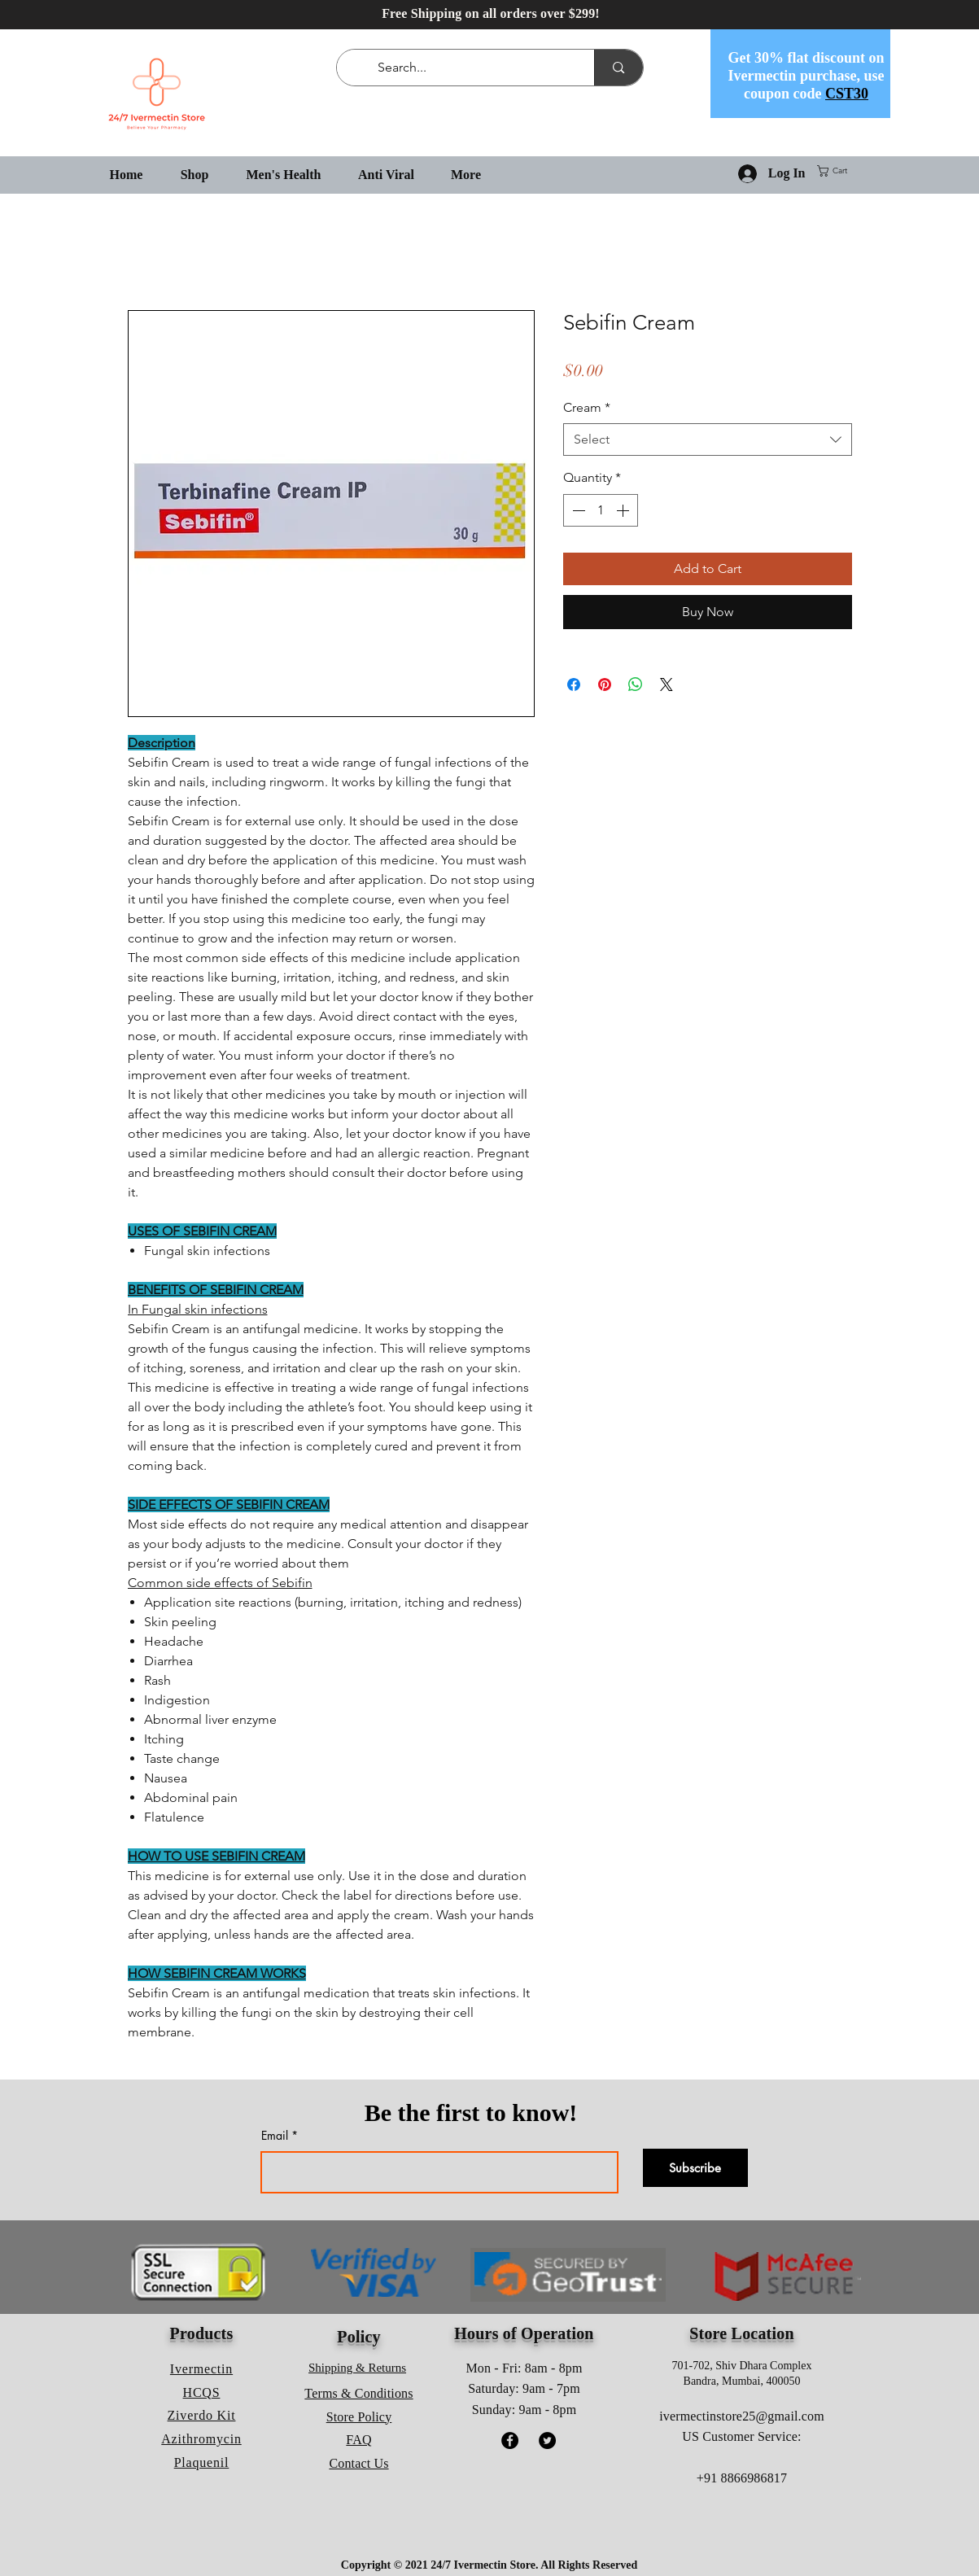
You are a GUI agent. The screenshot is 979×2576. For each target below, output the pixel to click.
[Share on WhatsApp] (635, 684)
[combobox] (707, 439)
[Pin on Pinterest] (604, 684)
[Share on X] (666, 684)
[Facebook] (509, 2440)
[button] (838, 171)
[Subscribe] (695, 2168)
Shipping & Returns (357, 2367)
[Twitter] (547, 2440)
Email (274, 2135)
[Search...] (469, 67)
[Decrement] (577, 510)
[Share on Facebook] (573, 684)
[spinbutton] (600, 510)
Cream (586, 407)
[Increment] (624, 510)
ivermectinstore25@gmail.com (741, 2416)
